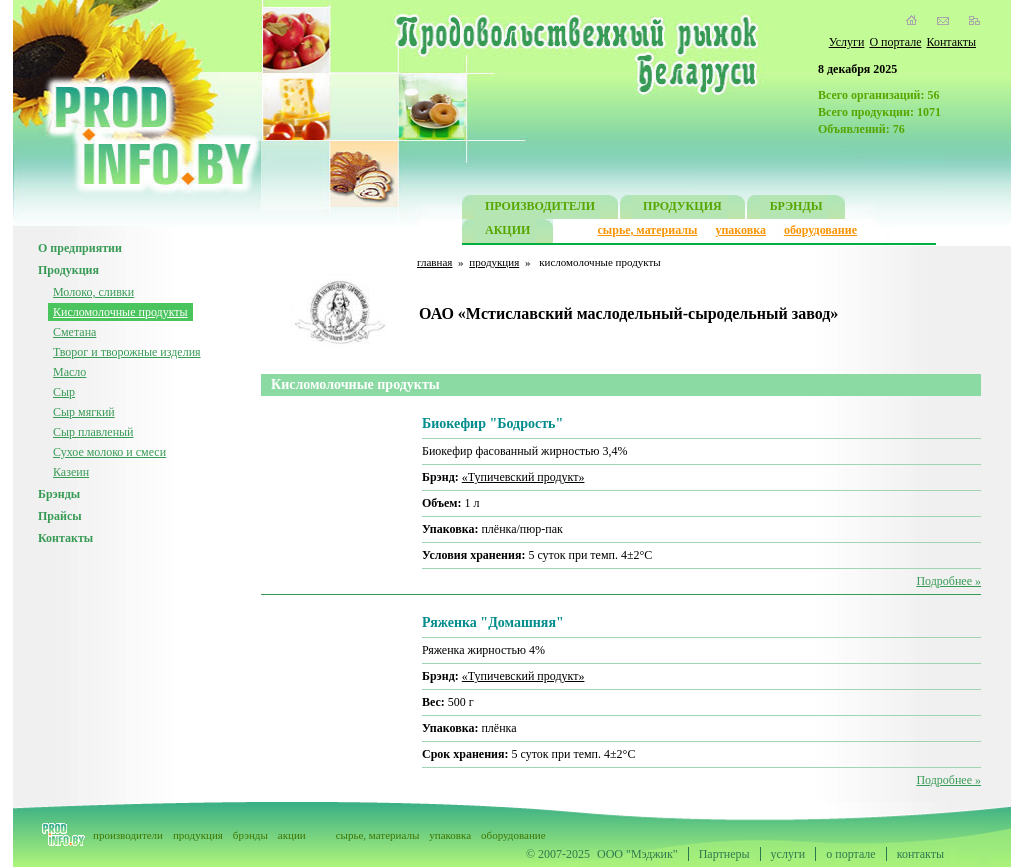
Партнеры (724, 854)
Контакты (951, 42)
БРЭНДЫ (796, 208)
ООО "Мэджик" (637, 854)
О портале (895, 42)
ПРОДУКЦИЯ (682, 208)
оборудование (820, 230)
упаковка (740, 230)
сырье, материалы (648, 230)
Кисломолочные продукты (120, 312)
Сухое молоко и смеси (109, 452)
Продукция (68, 270)
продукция (494, 262)
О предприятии (80, 248)
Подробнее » (948, 581)
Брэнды (59, 494)
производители (128, 835)
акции (292, 835)
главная (434, 262)
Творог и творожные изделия (127, 352)
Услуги (847, 42)
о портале (850, 854)
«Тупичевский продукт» (523, 477)
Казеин (71, 472)
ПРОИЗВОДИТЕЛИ (540, 208)
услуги (788, 854)
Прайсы (60, 516)
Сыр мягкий (84, 412)
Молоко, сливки (93, 292)
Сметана (74, 332)
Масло (69, 372)
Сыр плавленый (93, 432)
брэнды (250, 835)
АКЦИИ (507, 232)
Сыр (64, 392)
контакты (920, 854)
